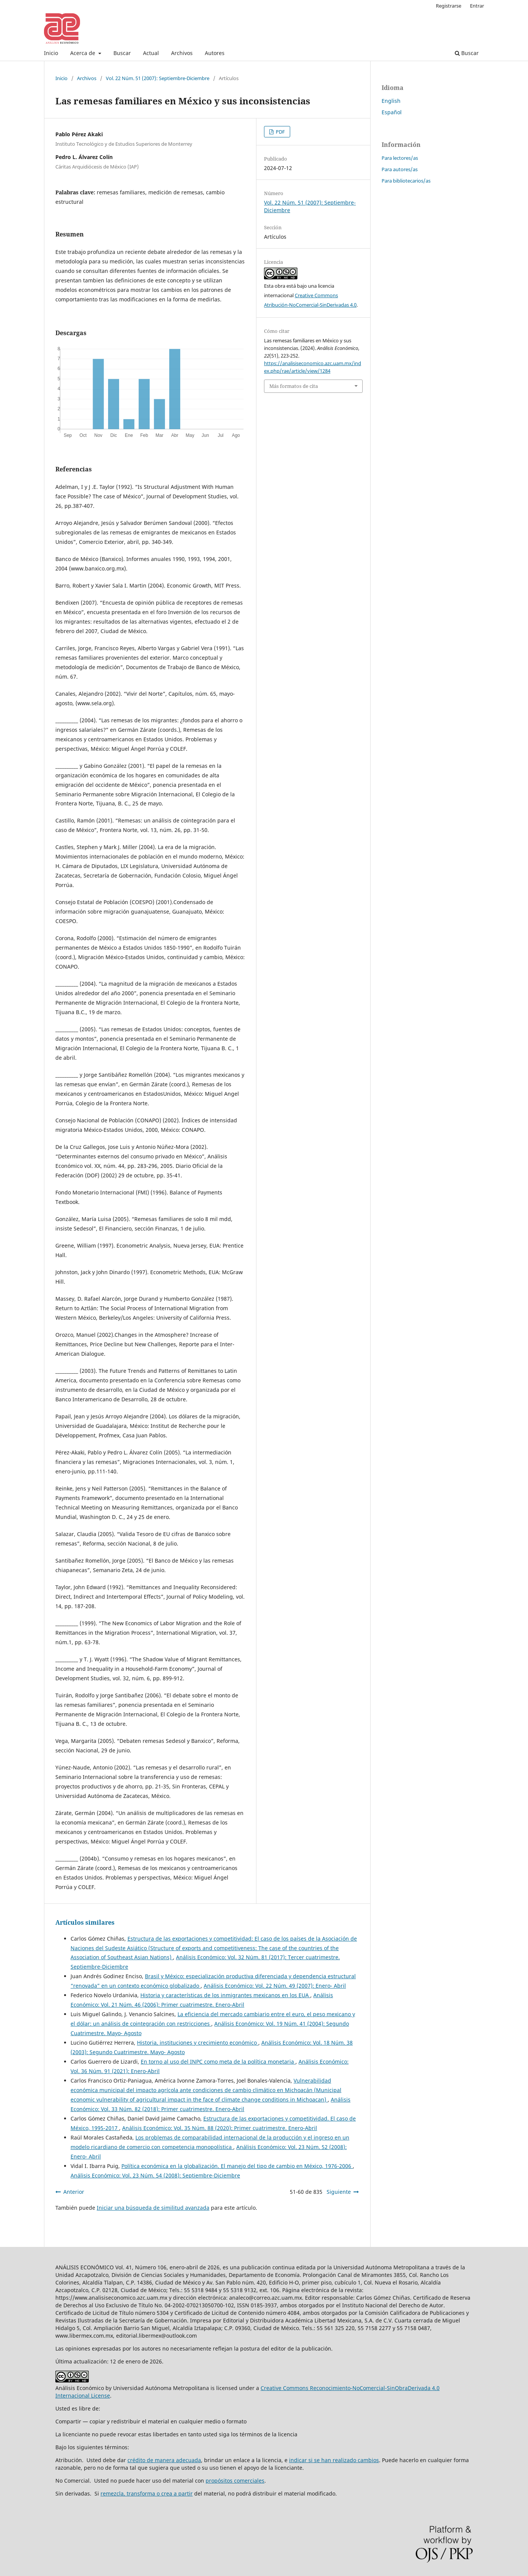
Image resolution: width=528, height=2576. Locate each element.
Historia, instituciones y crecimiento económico (197, 2042)
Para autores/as (400, 169)
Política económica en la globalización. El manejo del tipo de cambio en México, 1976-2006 (237, 2166)
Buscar (122, 53)
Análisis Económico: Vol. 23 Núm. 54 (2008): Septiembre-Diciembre (155, 2175)
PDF (280, 131)
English (391, 100)
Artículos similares (85, 1922)
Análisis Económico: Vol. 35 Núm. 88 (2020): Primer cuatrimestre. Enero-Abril (219, 2128)
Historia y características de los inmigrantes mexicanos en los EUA (225, 1995)
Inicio (51, 53)
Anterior (73, 2191)
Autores (215, 53)
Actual (151, 53)
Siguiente (339, 2191)
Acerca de (83, 53)
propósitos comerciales (235, 2480)
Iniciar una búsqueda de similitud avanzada (153, 2207)
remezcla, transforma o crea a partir (147, 2493)
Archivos (182, 53)
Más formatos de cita (293, 386)
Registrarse (448, 5)
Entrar (477, 5)
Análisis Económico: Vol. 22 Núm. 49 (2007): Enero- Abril (275, 1985)
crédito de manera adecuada (164, 2460)
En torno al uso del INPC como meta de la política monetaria (218, 2061)
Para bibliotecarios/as (406, 180)
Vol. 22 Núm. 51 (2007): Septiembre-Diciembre (157, 78)
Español (392, 112)
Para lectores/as (400, 157)
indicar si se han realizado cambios (334, 2460)
